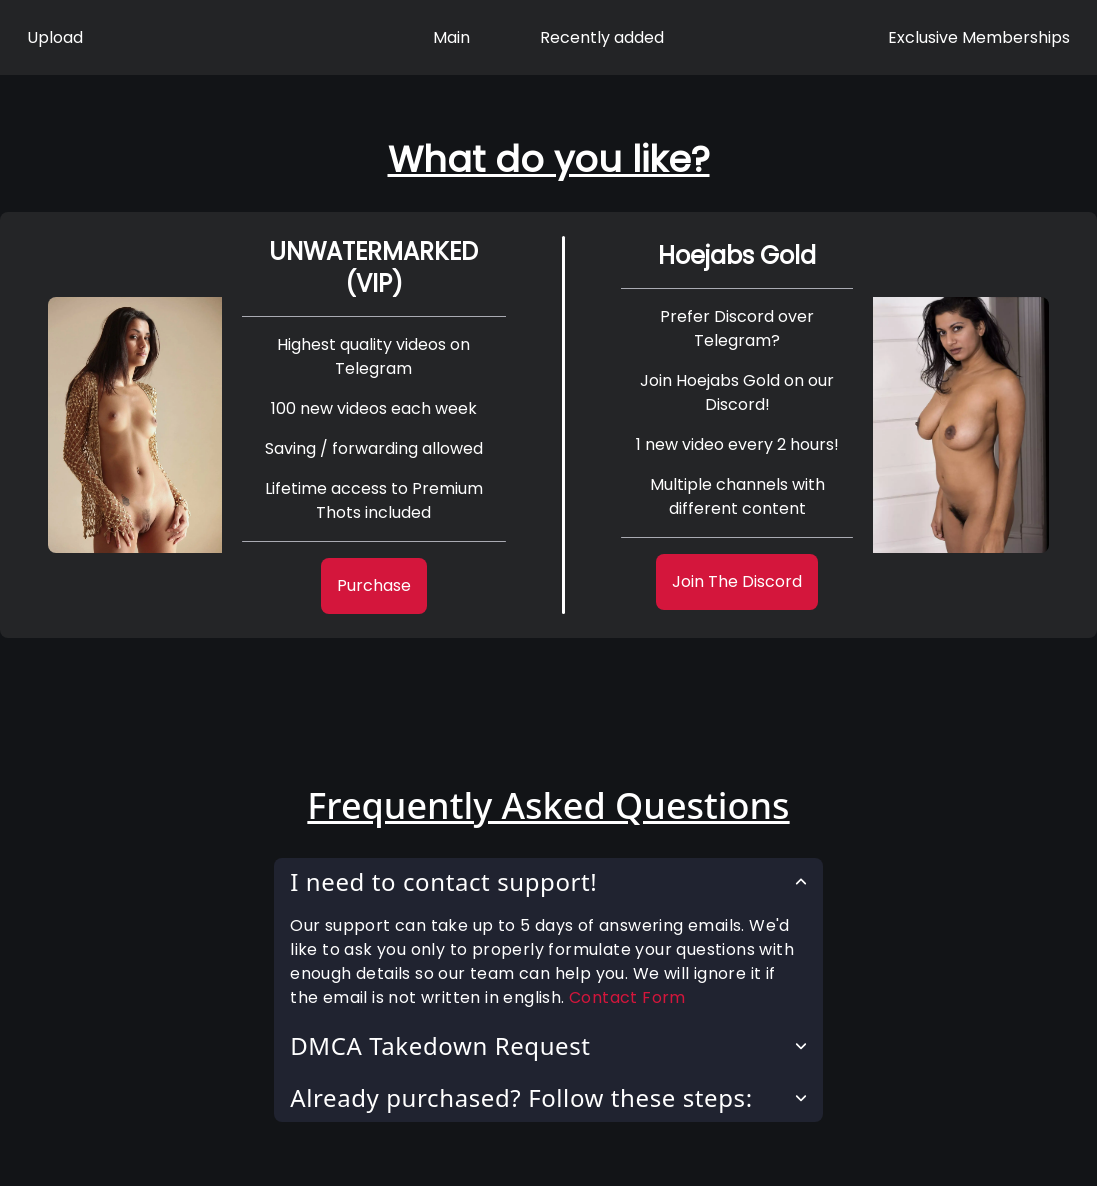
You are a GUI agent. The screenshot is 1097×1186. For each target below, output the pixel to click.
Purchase (374, 585)
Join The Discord (737, 581)
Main (451, 37)
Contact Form (627, 997)
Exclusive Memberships (979, 37)
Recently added (602, 37)
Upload (55, 37)
